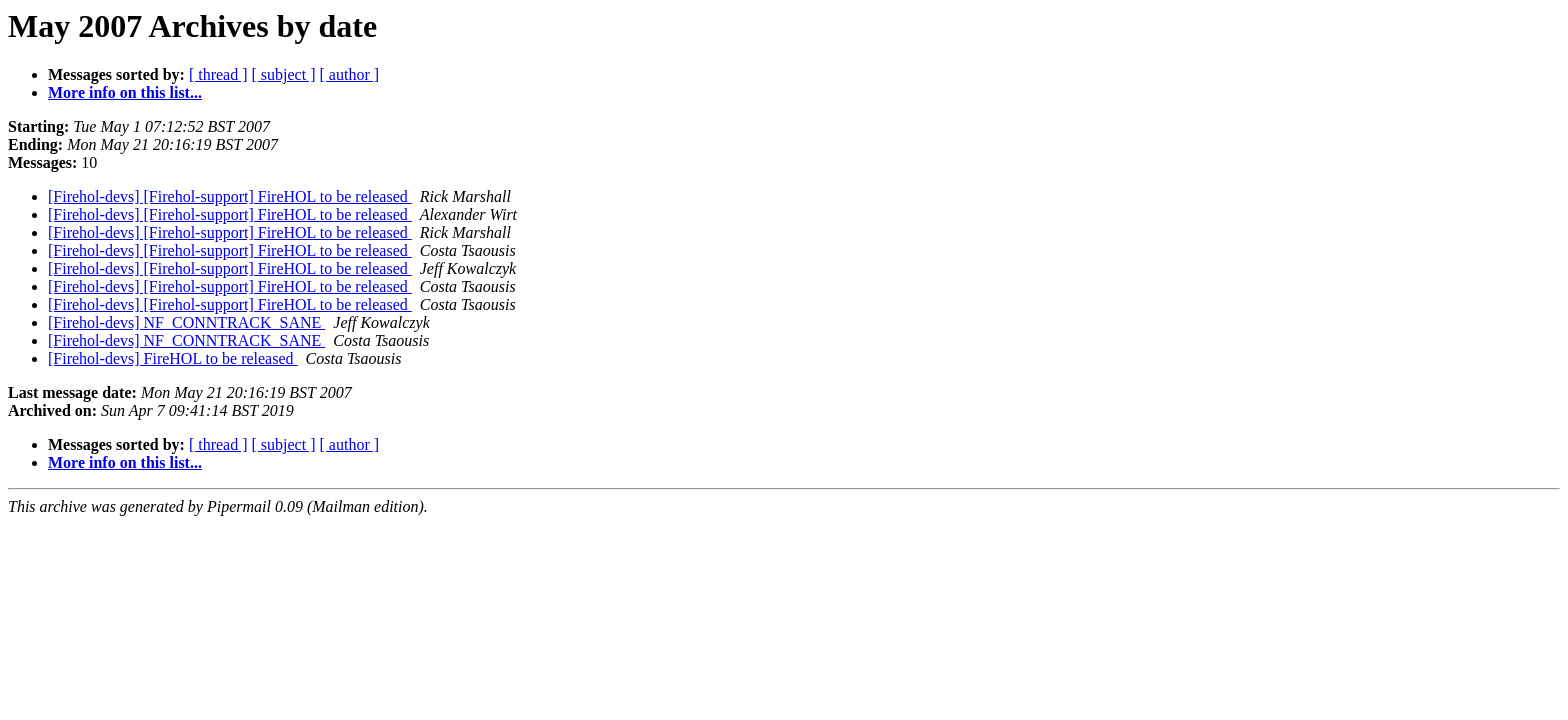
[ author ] (350, 74)
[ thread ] (218, 74)
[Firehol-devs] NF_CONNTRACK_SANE (186, 322)
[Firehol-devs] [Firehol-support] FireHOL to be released (230, 196)
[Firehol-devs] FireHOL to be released (173, 358)
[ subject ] (284, 74)
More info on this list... (125, 92)
